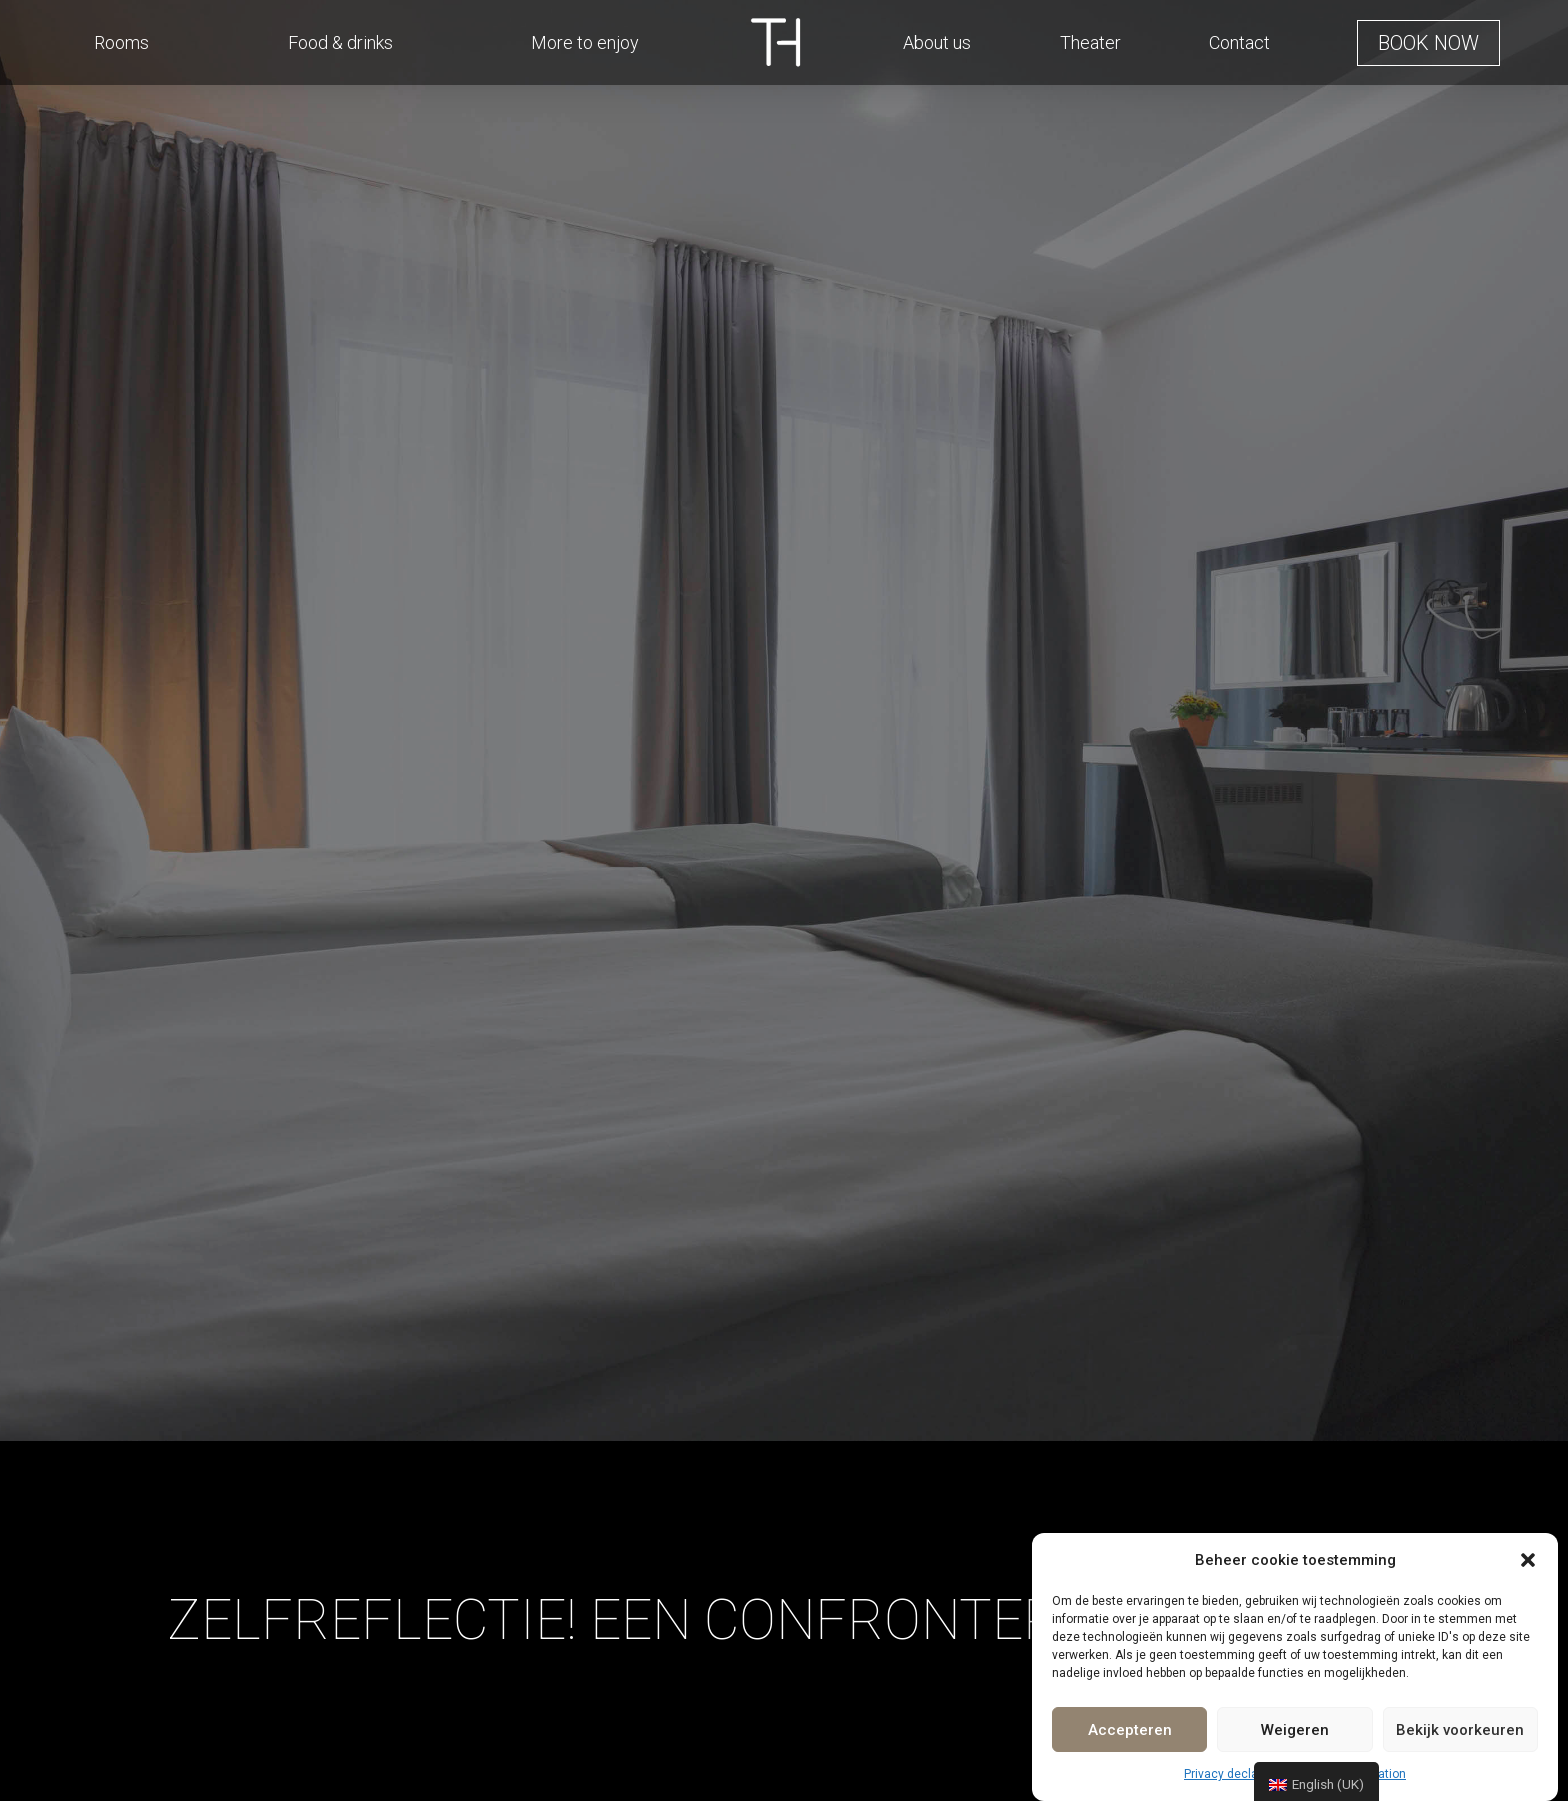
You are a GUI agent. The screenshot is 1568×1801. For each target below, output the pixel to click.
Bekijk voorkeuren (1460, 1730)
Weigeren (1295, 1730)
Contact (1239, 42)
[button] (1528, 1560)
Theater (1090, 42)
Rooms (121, 42)
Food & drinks (340, 42)
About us (937, 42)
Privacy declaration (1237, 1774)
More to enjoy (585, 42)
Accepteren (1130, 1730)
